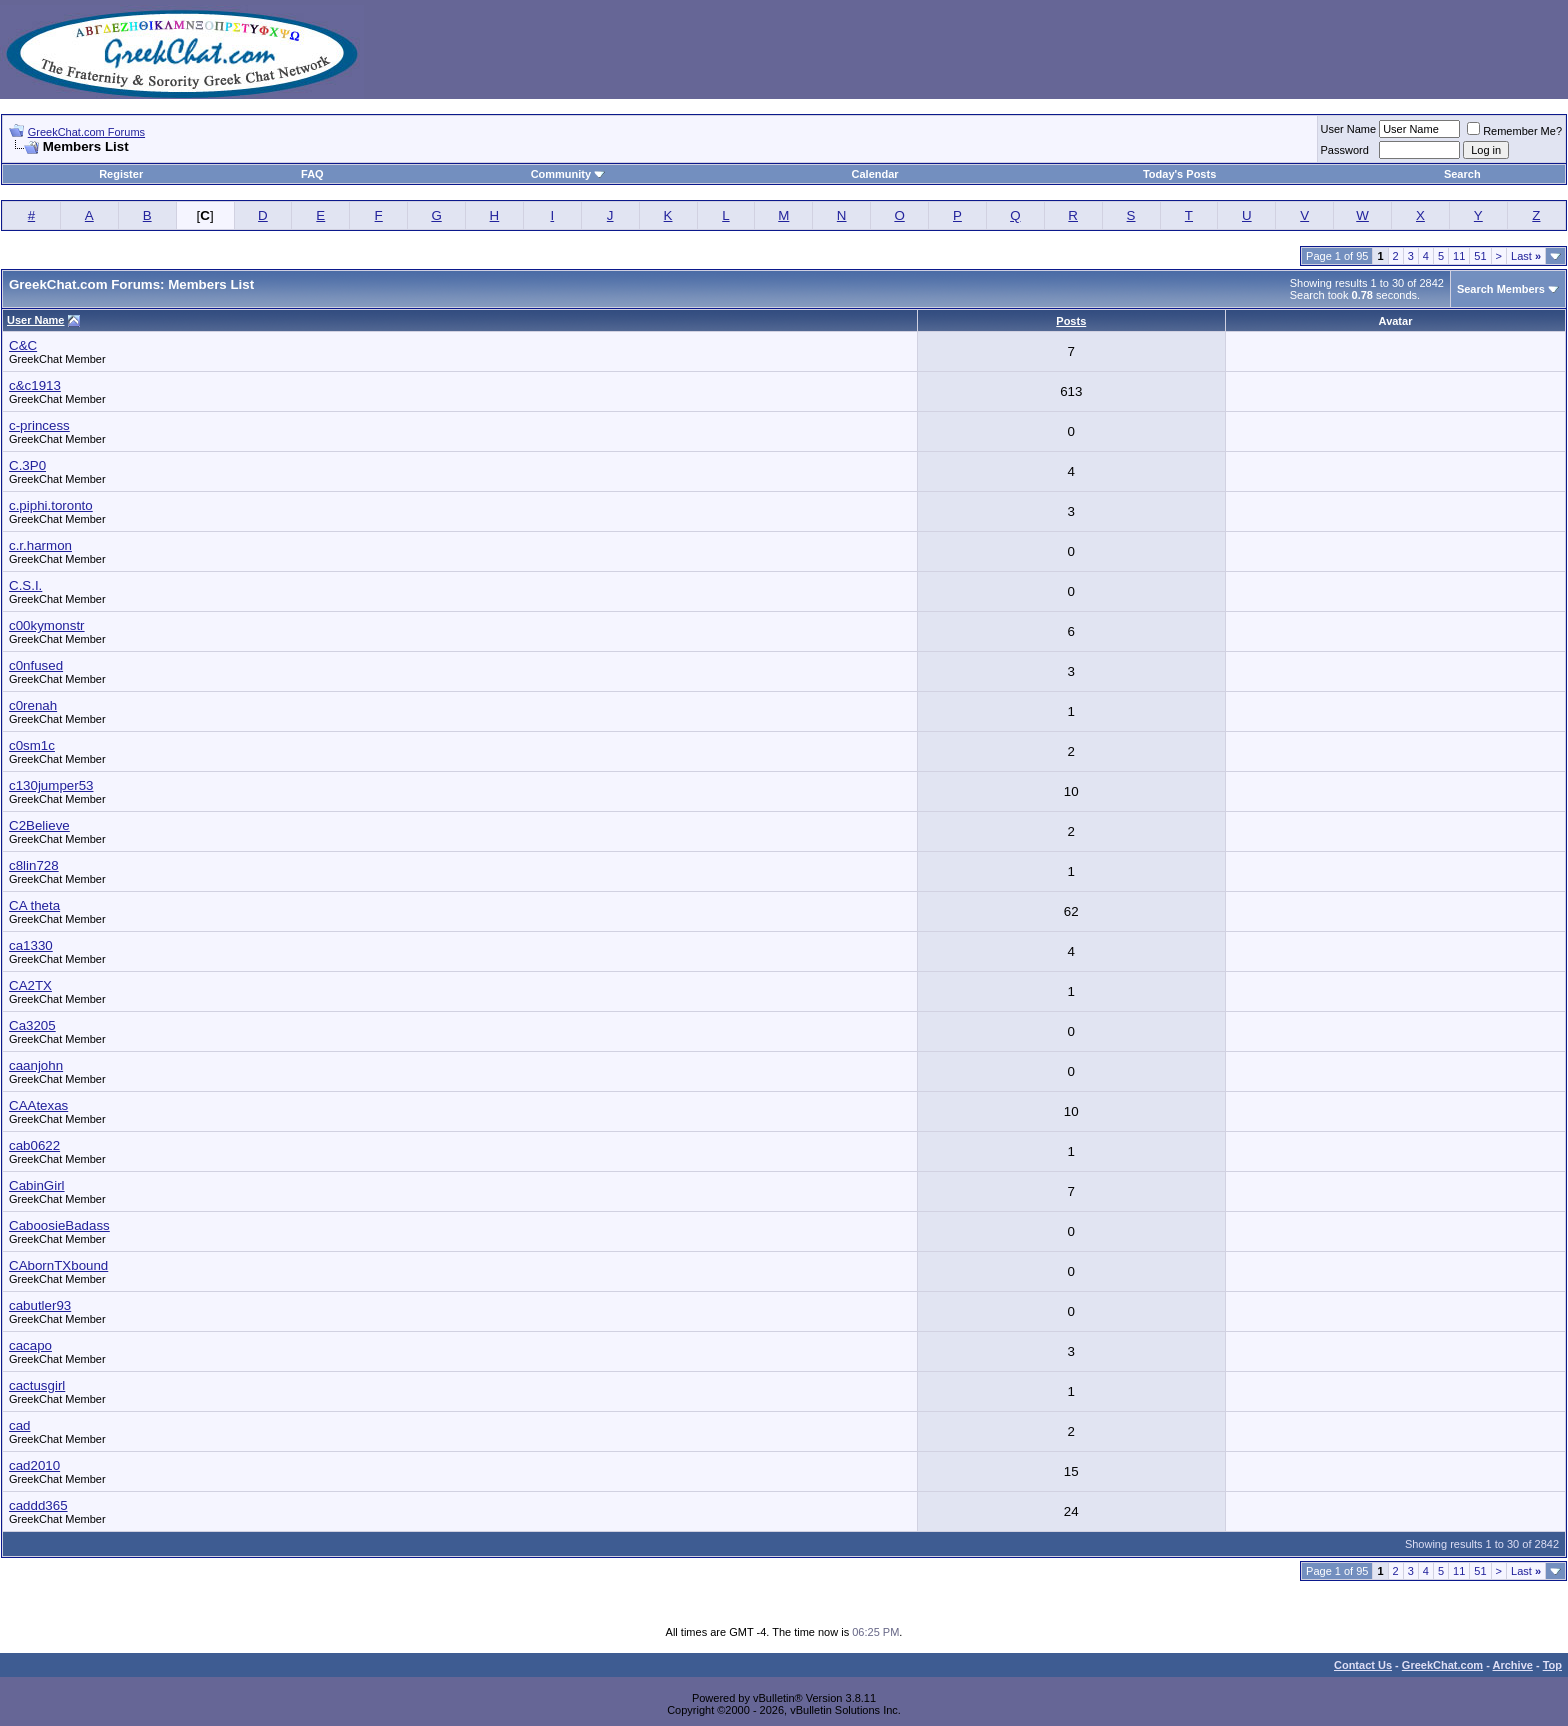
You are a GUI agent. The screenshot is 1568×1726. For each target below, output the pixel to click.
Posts (1071, 321)
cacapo (30, 1345)
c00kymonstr (47, 625)
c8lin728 (34, 865)
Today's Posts (1179, 174)
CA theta (34, 905)
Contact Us (1363, 1665)
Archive (1513, 1665)
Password (1345, 150)
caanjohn (36, 1065)
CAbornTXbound (58, 1265)
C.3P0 (27, 465)
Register (121, 174)
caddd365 (38, 1505)
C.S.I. (25, 585)
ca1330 (31, 945)
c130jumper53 (51, 785)
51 (1480, 256)
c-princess (39, 425)
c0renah (33, 705)
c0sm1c (32, 745)
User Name (1349, 129)
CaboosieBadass (59, 1225)
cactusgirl (37, 1385)
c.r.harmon (40, 545)
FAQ (312, 174)
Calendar (875, 174)
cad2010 (34, 1465)
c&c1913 (35, 385)
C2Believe (39, 825)
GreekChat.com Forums (86, 132)
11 (1459, 256)
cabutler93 (40, 1305)
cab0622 (34, 1145)
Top (1552, 1665)
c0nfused (36, 665)
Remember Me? (1514, 131)
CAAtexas (38, 1105)
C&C (23, 345)
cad (20, 1425)
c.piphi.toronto (51, 505)
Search (1462, 174)
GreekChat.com (1442, 1665)
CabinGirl (37, 1185)
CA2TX (30, 985)
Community (568, 174)
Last (1526, 256)
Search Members (1501, 289)
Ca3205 (32, 1025)
